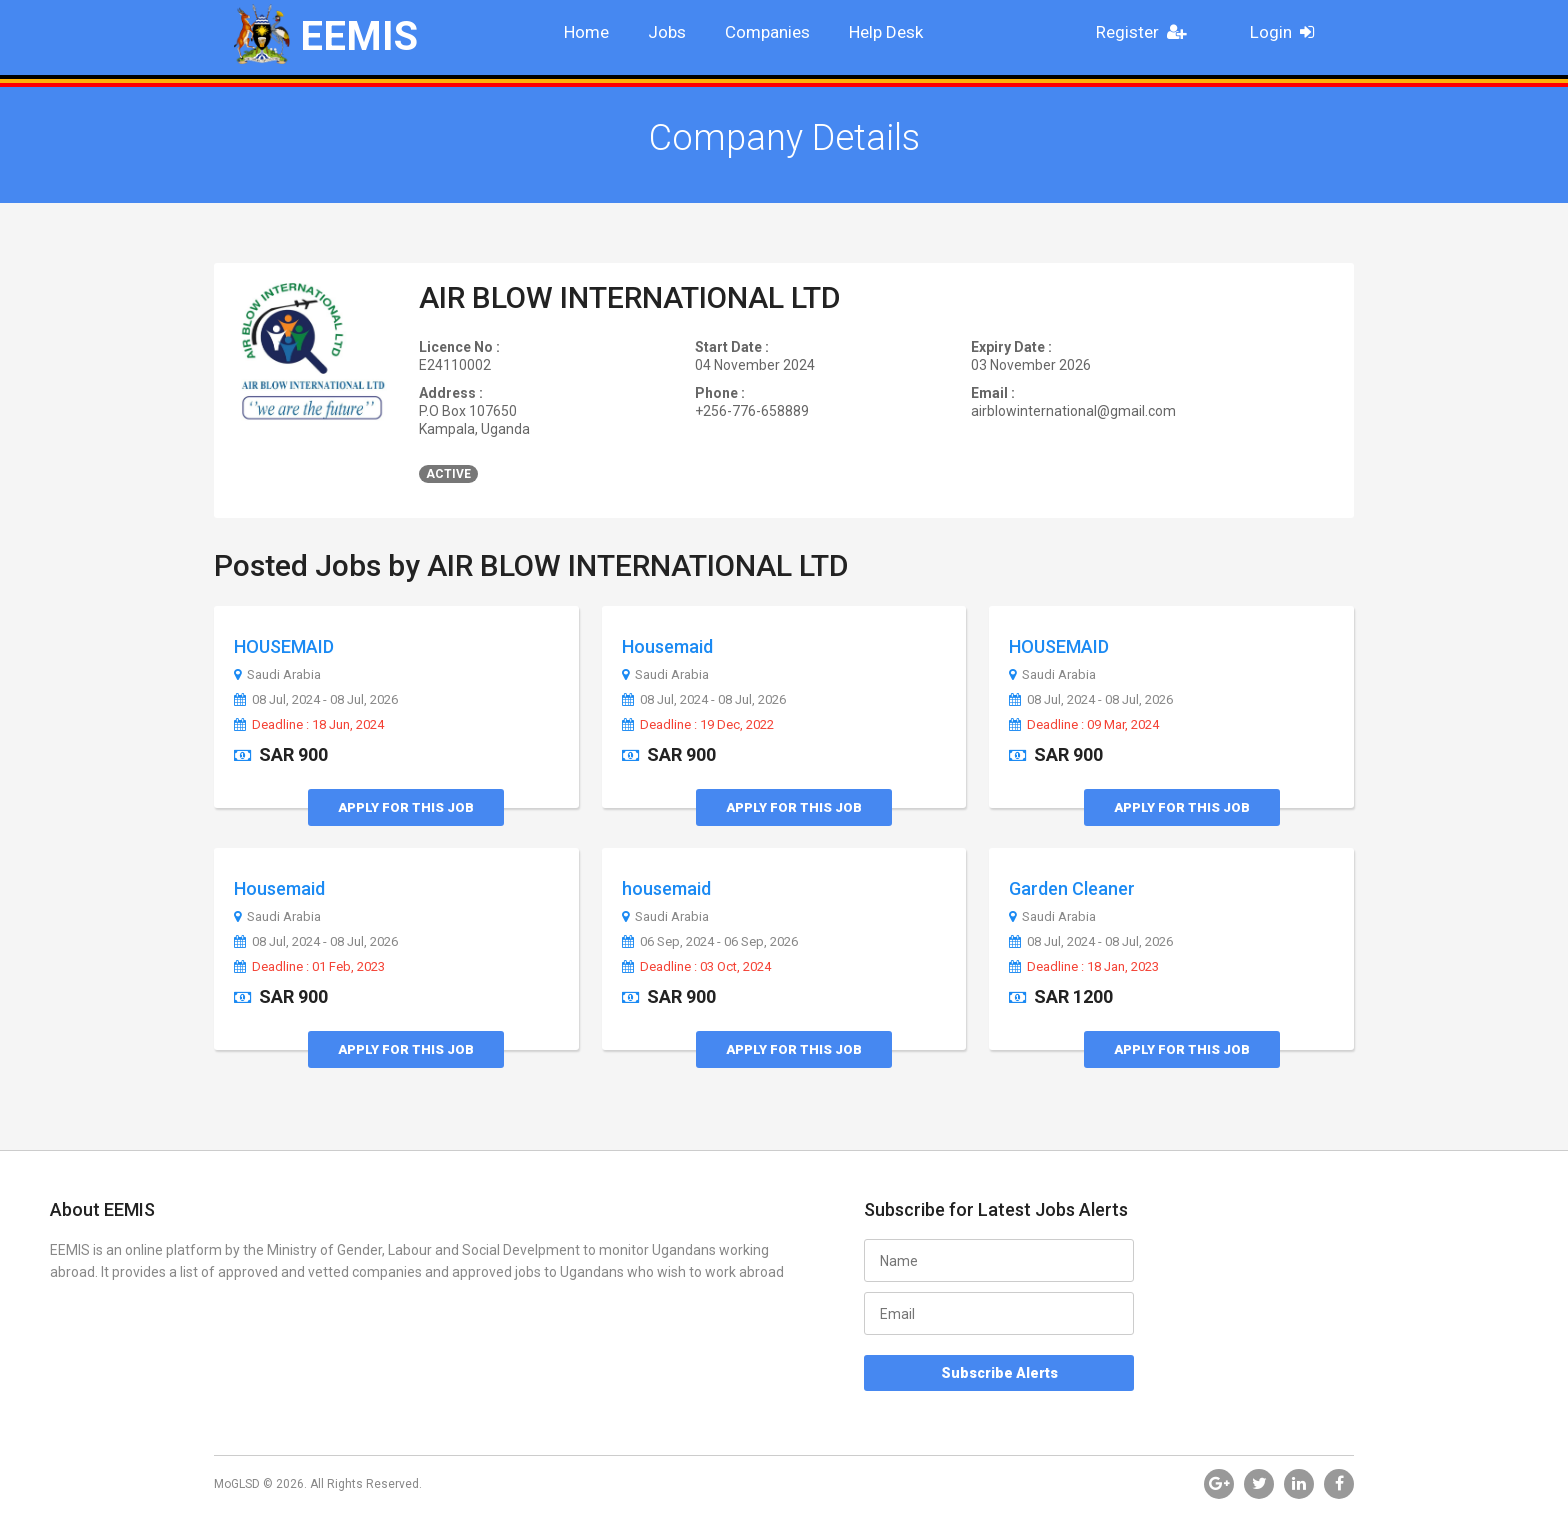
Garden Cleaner (1072, 888)
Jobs (667, 32)
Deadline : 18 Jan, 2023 (1084, 967)
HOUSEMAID (284, 646)
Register (1147, 32)
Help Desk (886, 32)
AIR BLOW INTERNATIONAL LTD (630, 297)
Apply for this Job (406, 807)
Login (1288, 32)
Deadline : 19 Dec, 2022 (698, 725)
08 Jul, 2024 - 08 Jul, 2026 (316, 700)
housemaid (666, 888)
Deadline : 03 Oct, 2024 (696, 967)
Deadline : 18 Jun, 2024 (309, 725)
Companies (767, 32)
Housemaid (667, 646)
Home (586, 32)
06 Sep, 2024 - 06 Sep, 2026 (710, 942)
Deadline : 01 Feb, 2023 (309, 967)
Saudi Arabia (277, 675)
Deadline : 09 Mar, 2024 (1084, 725)
